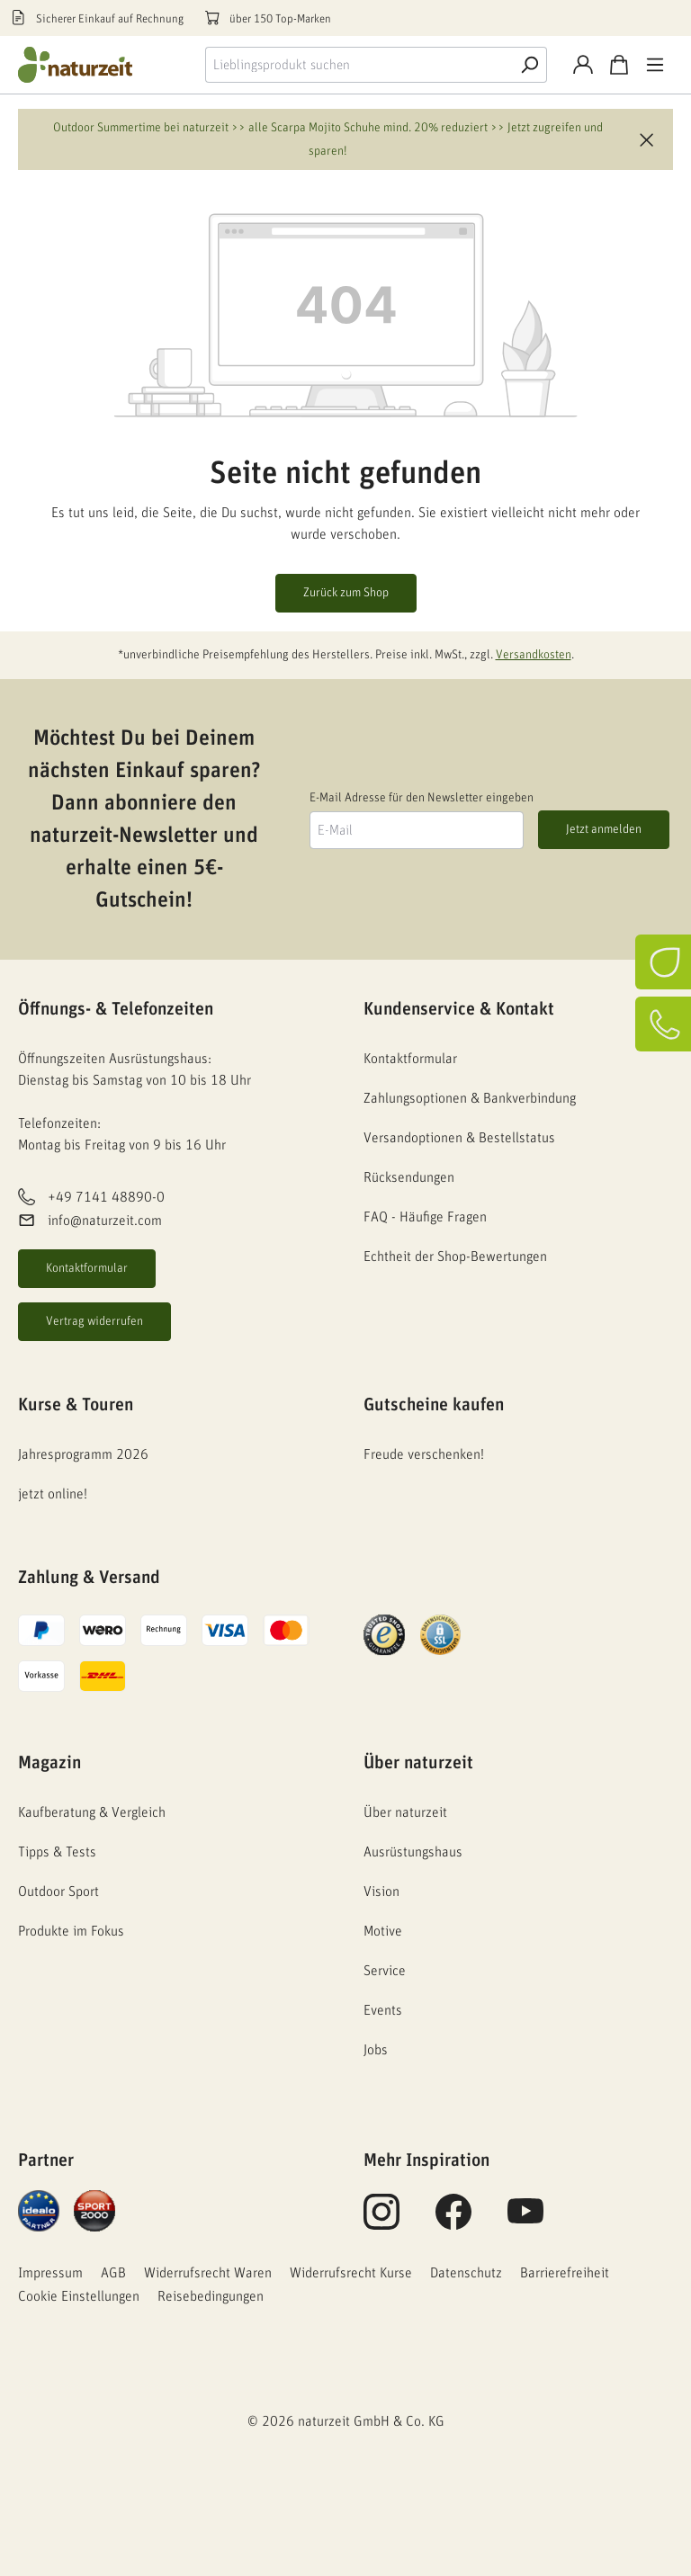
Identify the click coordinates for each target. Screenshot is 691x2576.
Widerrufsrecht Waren (208, 2273)
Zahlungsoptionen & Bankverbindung (469, 1098)
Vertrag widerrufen (94, 1321)
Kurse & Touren (75, 1405)
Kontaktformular (87, 1268)
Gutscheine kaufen (433, 1405)
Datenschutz (466, 2273)
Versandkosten (533, 654)
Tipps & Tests (57, 1852)
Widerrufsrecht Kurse (351, 2273)
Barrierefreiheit (564, 2273)
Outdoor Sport (58, 1891)
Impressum (50, 2273)
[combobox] (358, 65)
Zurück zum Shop (346, 592)
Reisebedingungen (210, 2296)
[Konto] (583, 65)
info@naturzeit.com (105, 1220)
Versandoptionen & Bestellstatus (459, 1138)
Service (384, 1970)
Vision (381, 1891)
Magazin (49, 1763)
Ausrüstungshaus (412, 1852)
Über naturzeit (418, 1763)
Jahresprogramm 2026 (83, 1454)
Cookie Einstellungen (78, 2296)
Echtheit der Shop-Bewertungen (455, 1256)
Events (382, 2010)
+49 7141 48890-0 (106, 1197)
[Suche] (529, 65)
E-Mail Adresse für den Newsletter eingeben (422, 798)
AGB (113, 2273)
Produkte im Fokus (71, 1931)
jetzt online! (52, 1494)
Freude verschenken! (423, 1454)
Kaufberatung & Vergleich (92, 1812)
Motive (382, 1931)
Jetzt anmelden (604, 829)
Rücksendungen (408, 1177)
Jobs (375, 2050)
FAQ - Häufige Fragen (425, 1217)
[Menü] (655, 65)
